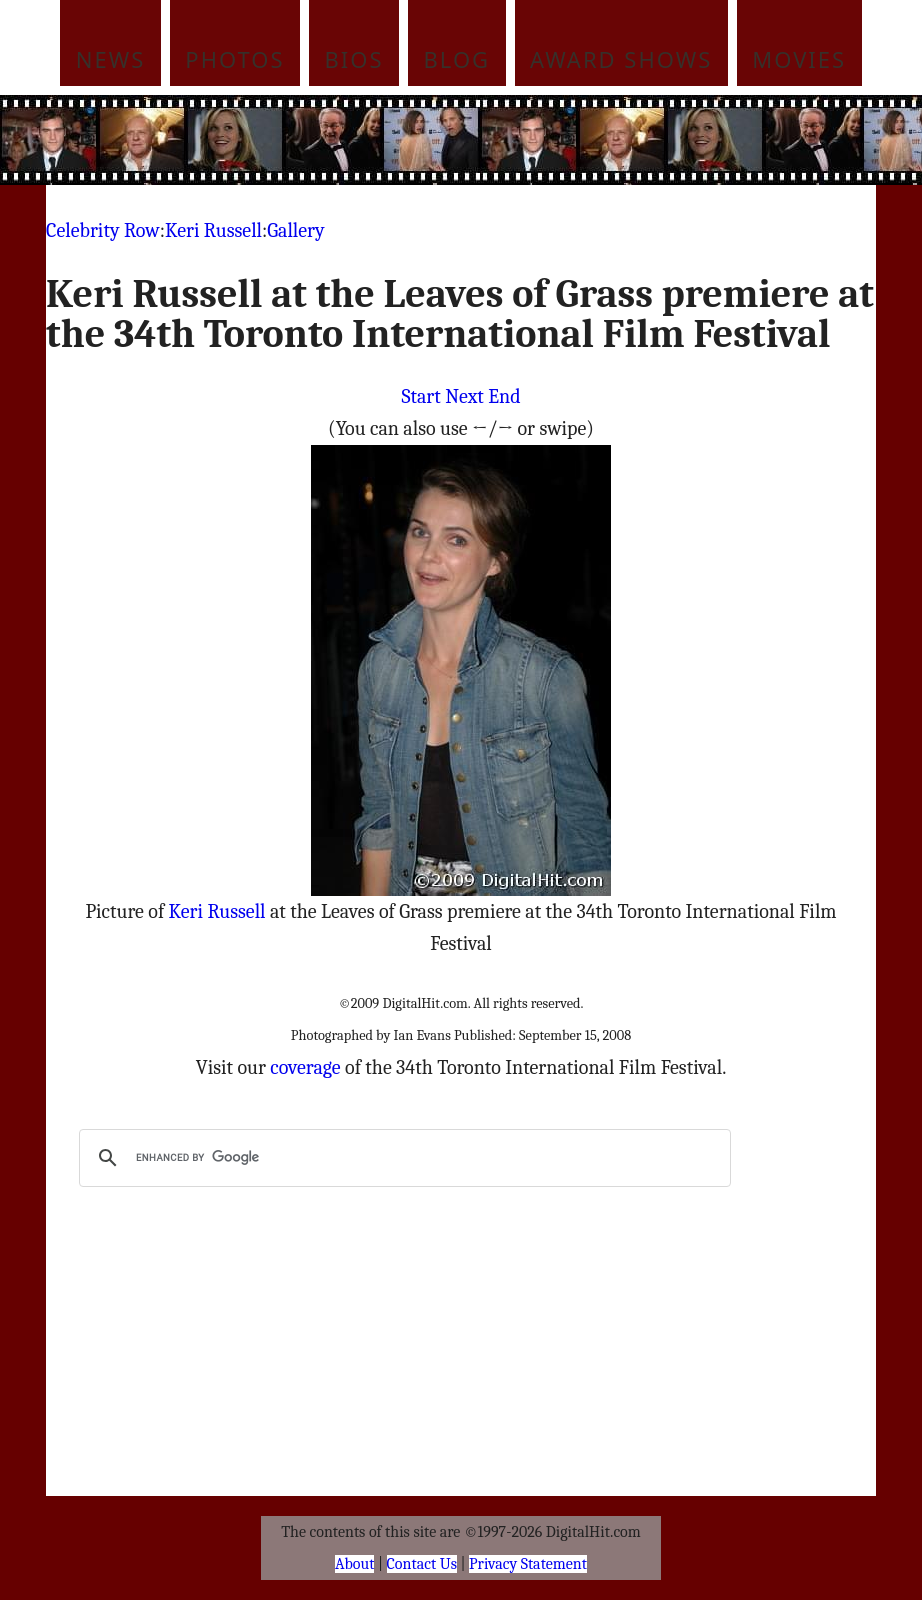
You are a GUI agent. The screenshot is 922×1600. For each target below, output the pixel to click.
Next (464, 396)
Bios (354, 59)
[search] (402, 1158)
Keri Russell (213, 230)
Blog (457, 59)
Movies (799, 59)
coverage (305, 1067)
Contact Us (422, 1564)
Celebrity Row (103, 230)
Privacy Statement (528, 1564)
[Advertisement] (499, 140)
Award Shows (621, 59)
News (111, 59)
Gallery (295, 230)
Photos (234, 59)
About (354, 1564)
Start (420, 396)
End (504, 396)
